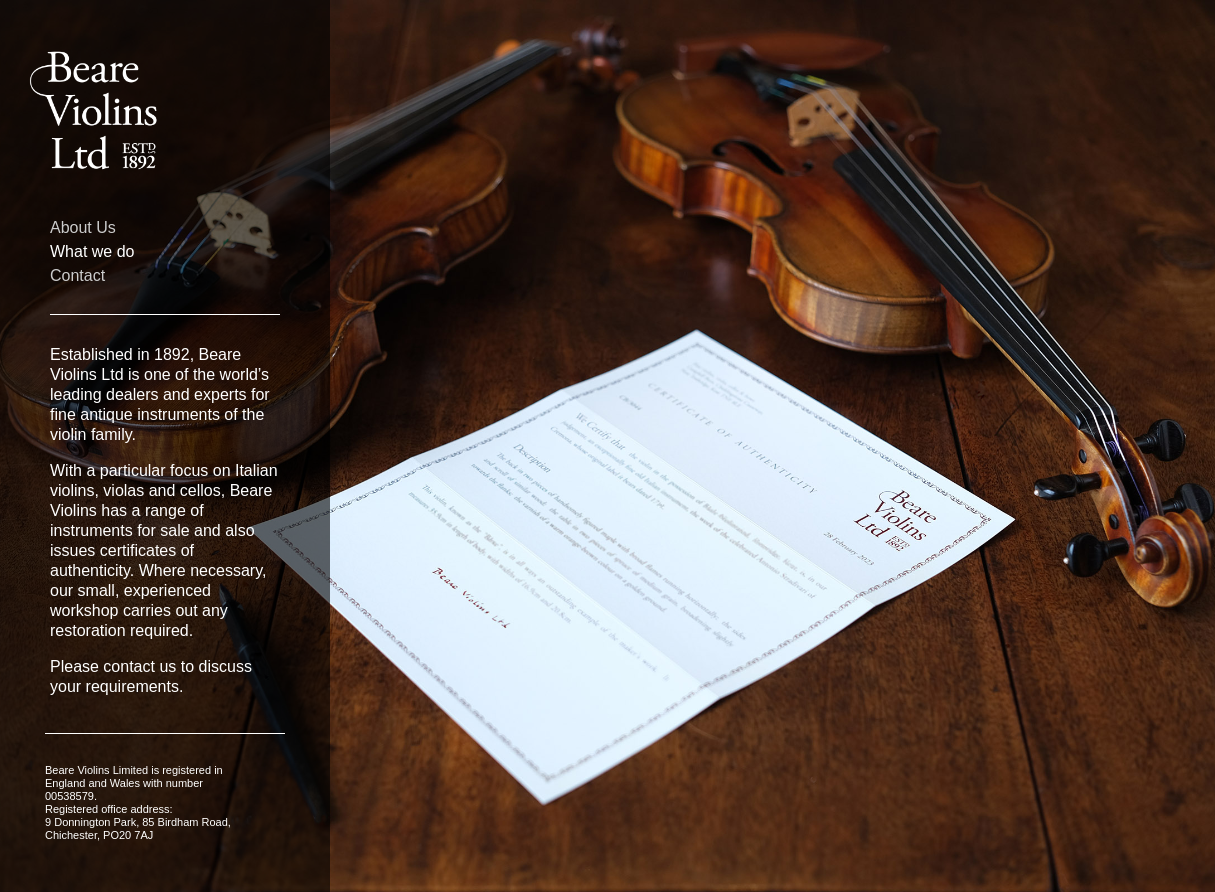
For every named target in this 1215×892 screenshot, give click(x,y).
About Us (83, 228)
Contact (77, 276)
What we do (92, 252)
